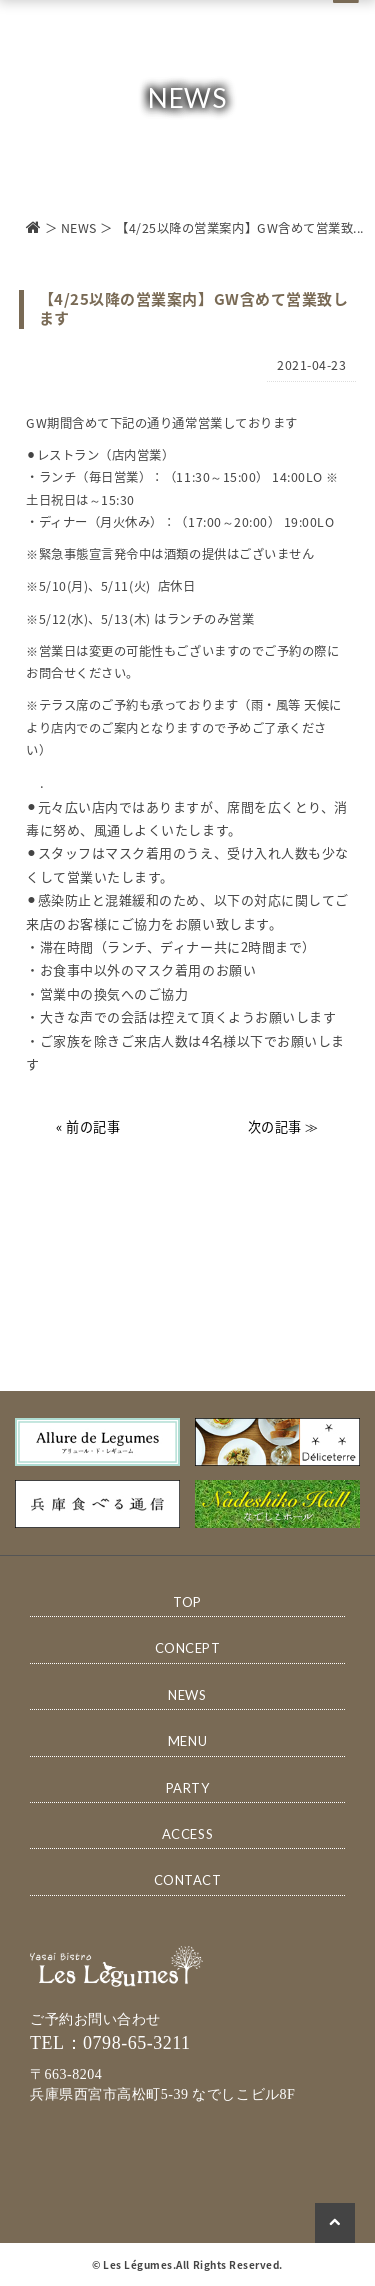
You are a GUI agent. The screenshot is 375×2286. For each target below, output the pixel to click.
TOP (187, 1602)
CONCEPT (188, 1648)
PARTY (188, 1788)
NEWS (79, 228)
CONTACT (188, 1880)
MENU (187, 1741)
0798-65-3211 (137, 2043)
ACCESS (187, 1834)
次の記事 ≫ (283, 1126)
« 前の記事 (88, 1126)
